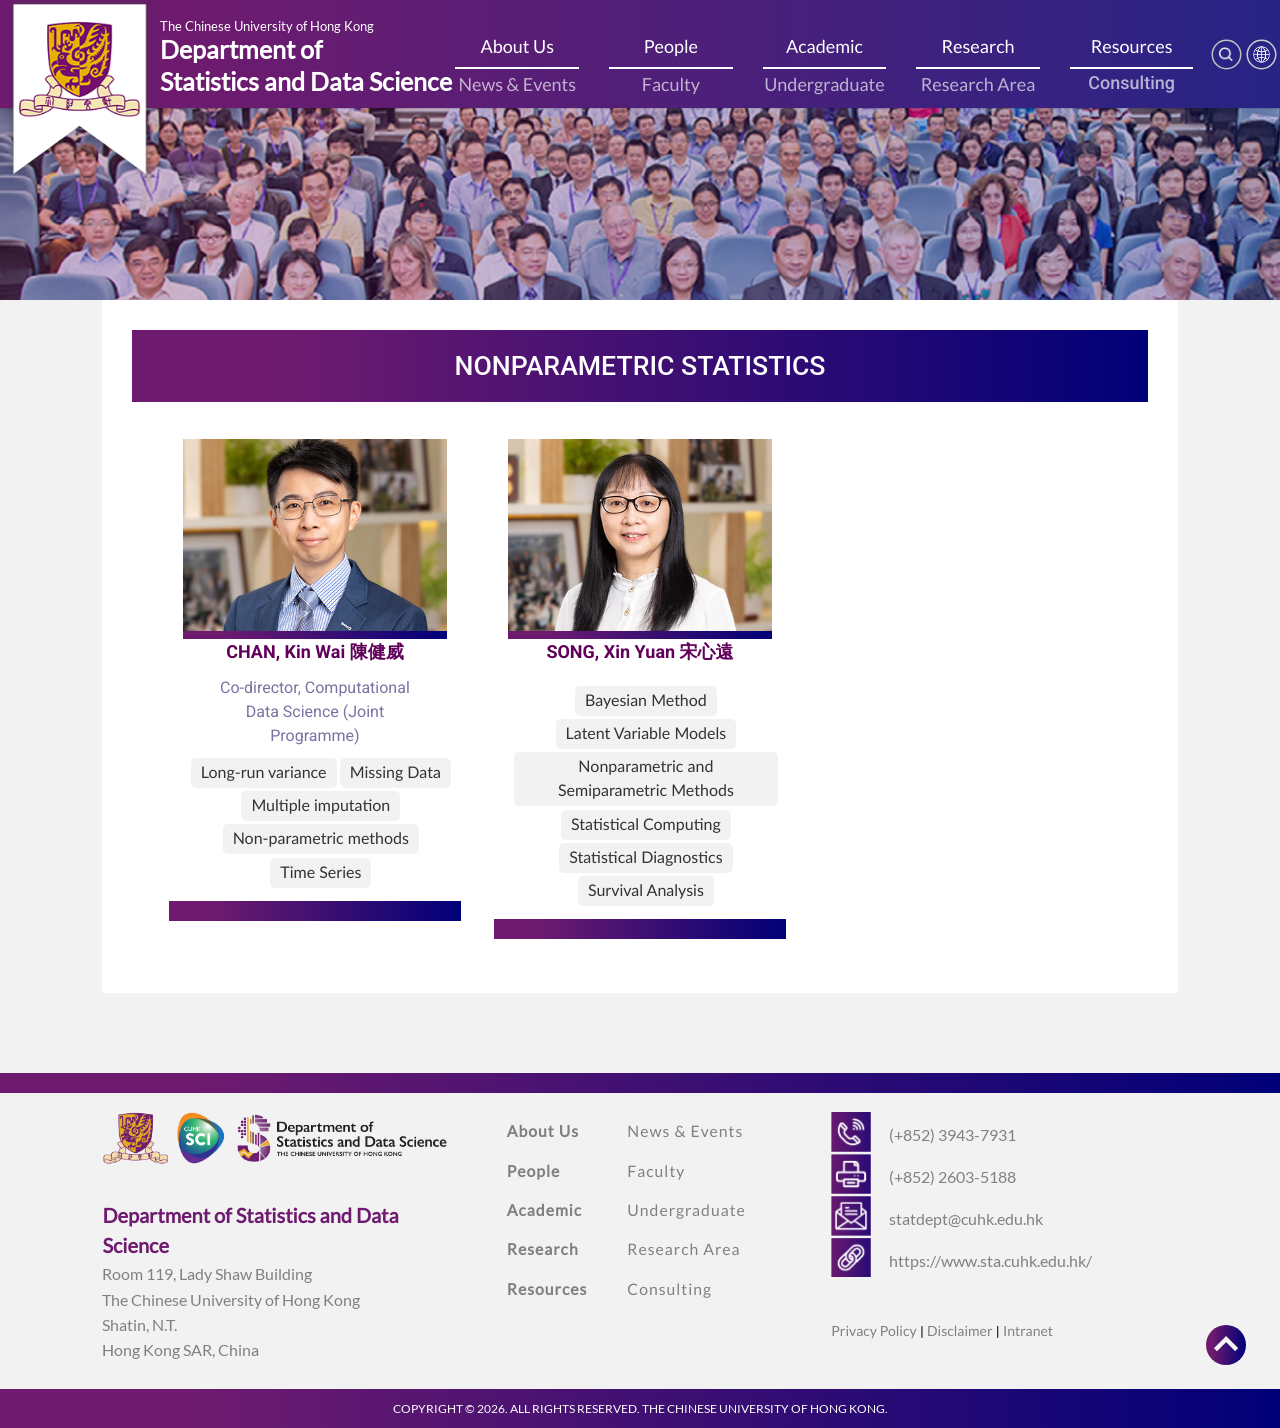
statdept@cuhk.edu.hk (966, 1218)
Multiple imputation (320, 805)
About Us (517, 46)
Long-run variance (264, 772)
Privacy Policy (873, 1330)
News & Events (517, 84)
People (671, 46)
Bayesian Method (646, 700)
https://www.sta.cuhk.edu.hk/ (990, 1260)
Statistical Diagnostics (645, 857)
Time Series (320, 872)
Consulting (1131, 83)
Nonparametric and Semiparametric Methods (646, 778)
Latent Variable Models (646, 733)
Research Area (978, 84)
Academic (824, 46)
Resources (1132, 46)
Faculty (671, 84)
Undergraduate (824, 84)
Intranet (1028, 1330)
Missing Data (395, 772)
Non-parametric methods (321, 838)
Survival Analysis (646, 890)
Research (978, 46)
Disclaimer (959, 1330)
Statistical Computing (646, 824)
